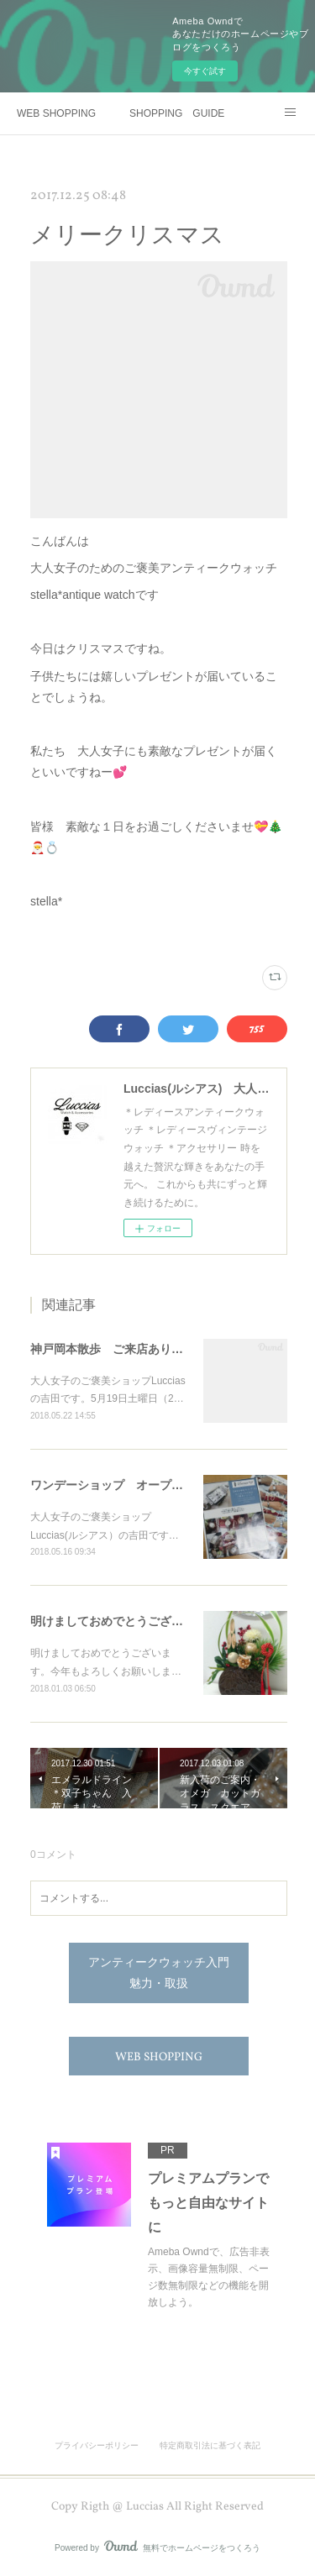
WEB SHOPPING (56, 113)
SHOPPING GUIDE (176, 113)
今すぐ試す (205, 71)
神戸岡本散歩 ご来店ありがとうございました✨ (160, 1349)
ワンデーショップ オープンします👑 (131, 1485)
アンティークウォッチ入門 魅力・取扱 (164, 1973)
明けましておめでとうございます (118, 1621)
